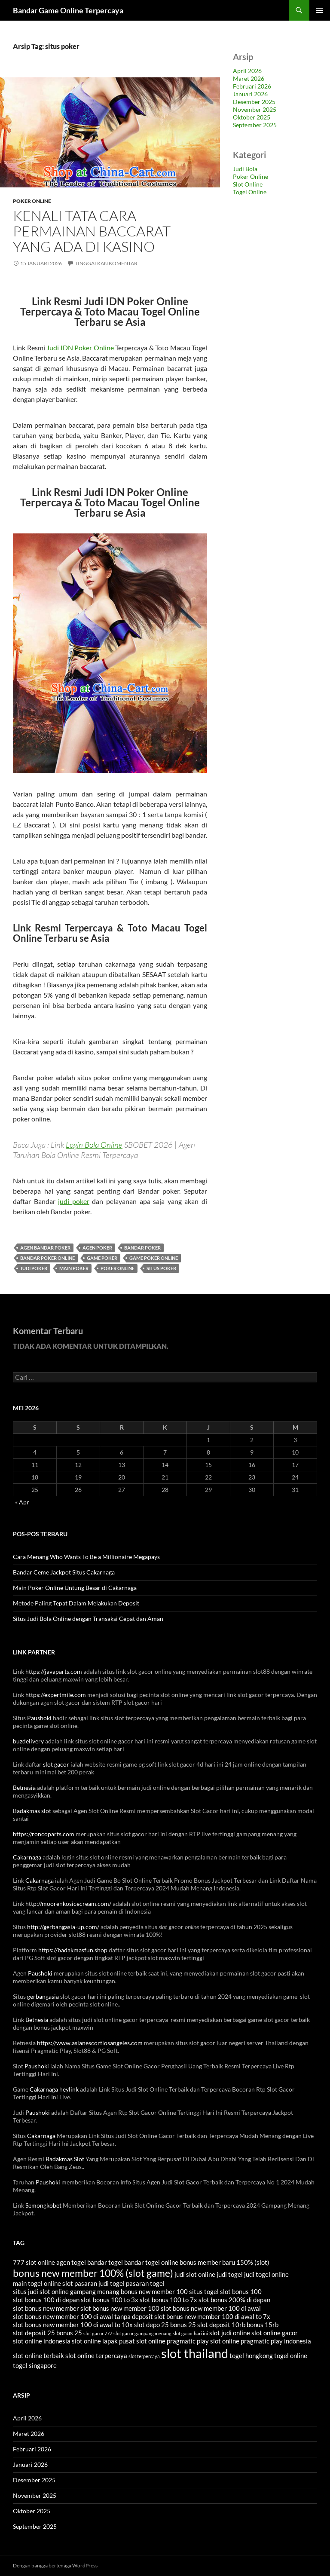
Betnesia (24, 1787)
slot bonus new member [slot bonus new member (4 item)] (46, 2308)
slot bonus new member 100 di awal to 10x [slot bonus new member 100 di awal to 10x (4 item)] (73, 2324)
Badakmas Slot (65, 2158)
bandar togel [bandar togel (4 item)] (105, 2262)
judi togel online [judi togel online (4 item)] (266, 2274)
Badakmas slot (32, 1810)
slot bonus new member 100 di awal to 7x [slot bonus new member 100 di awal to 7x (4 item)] (212, 2316)
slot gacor (56, 1764)
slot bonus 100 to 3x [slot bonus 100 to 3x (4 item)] (109, 2299)
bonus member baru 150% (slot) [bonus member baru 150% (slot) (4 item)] (224, 2262)
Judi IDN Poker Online (80, 347)
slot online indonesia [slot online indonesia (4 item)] (41, 2341)
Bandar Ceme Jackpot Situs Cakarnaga (64, 1572)
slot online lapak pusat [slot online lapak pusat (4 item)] (103, 2341)
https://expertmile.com (55, 1694)
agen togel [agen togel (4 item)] (71, 2262)
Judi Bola (245, 168)
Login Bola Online (94, 1144)
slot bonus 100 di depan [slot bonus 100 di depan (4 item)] (46, 2299)
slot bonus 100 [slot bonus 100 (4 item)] (241, 2291)
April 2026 (247, 70)
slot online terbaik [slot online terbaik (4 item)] (38, 2355)
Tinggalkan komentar (106, 263)
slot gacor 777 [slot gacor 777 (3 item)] (97, 2333)
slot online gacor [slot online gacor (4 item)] (274, 2333)
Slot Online (248, 184)
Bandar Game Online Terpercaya (68, 10)
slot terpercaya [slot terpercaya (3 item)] (144, 2356)
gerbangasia (43, 1996)
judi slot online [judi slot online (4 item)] (194, 2274)
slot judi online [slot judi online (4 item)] (229, 2333)
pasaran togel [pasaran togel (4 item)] (145, 2283)
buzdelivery (28, 1741)
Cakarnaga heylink (54, 2089)
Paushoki (39, 1717)
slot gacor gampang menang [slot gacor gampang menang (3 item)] (142, 2333)
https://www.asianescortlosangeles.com (90, 2042)
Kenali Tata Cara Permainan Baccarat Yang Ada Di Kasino (92, 231)
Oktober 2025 (251, 117)
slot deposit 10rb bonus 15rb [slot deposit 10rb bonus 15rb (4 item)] (237, 2324)
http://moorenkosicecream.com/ (68, 1903)
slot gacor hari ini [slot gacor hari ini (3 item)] (190, 2333)
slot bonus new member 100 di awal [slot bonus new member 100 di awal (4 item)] (211, 2308)
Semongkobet (43, 2205)
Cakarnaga (27, 1857)
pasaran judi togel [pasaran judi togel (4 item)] (99, 2283)
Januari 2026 (250, 94)
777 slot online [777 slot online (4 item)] (34, 2262)
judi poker (73, 1201)
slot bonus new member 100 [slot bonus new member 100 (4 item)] (119, 2308)
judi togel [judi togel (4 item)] (230, 2274)
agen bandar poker (45, 1247)
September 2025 (255, 125)
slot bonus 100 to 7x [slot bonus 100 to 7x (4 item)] (168, 2299)
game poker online (153, 1258)
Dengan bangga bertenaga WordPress (55, 2565)
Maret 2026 (248, 78)
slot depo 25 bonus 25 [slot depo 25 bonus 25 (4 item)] (165, 2324)
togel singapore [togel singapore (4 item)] (35, 2365)
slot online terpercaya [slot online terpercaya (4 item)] (96, 2355)
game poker (102, 1258)
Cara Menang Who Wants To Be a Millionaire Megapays (86, 1556)
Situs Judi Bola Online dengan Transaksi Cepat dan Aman (88, 1618)
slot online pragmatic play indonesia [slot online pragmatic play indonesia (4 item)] (260, 2341)
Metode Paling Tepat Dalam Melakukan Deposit (76, 1603)
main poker (74, 1268)
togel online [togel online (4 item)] (290, 2355)
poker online (117, 1268)
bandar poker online (47, 1258)
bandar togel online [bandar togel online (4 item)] (151, 2262)
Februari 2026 (252, 86)
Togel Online (249, 192)
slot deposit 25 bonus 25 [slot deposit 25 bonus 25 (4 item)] (47, 2333)
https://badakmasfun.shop (72, 1950)
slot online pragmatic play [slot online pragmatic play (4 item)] (172, 2341)
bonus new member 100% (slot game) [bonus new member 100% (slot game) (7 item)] (93, 2273)
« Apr (22, 1502)
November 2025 (254, 109)
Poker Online (32, 201)
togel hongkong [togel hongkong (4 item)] (251, 2355)
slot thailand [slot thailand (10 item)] (194, 2353)
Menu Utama (319, 10)
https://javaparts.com (53, 1671)
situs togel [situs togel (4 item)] (204, 2291)
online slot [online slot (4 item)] (58, 2283)
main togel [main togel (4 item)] (28, 2283)
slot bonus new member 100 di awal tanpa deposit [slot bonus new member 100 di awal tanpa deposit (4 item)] (83, 2316)
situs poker (161, 1268)
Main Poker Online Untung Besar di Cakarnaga (75, 1587)
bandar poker (142, 1247)
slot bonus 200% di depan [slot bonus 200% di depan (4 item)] (234, 2299)
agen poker (97, 1247)
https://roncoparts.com (43, 1834)
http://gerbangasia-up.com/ (63, 1926)
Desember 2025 (254, 101)
